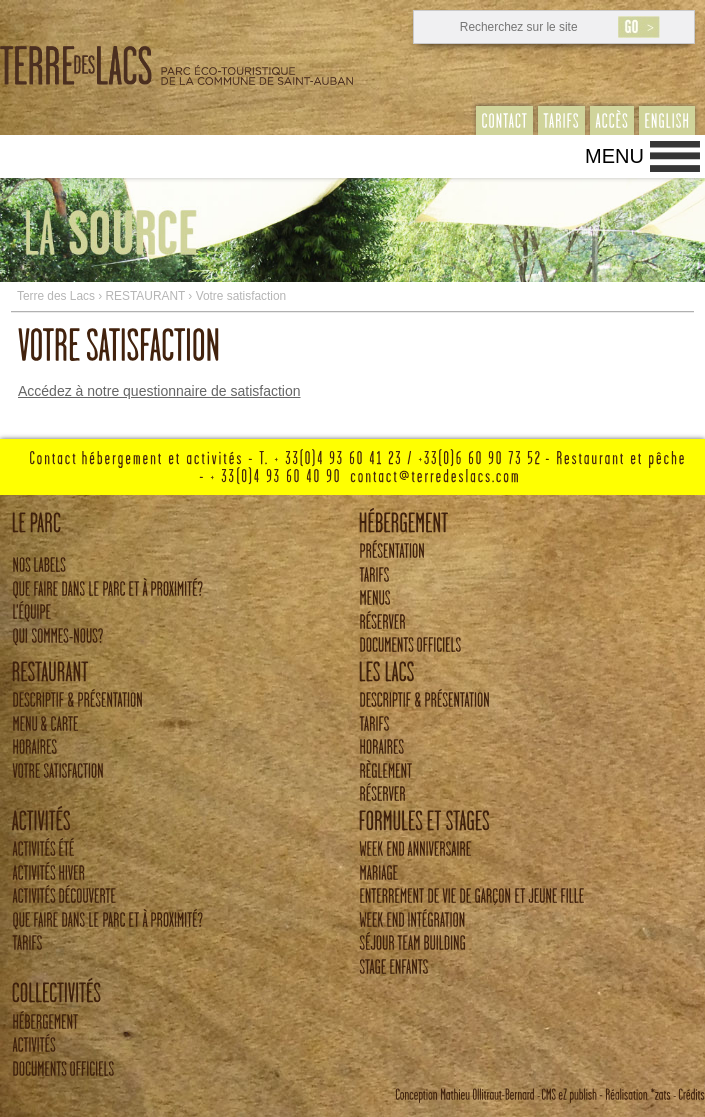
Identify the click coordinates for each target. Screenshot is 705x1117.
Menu (614, 156)
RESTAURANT (146, 296)
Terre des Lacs (56, 296)
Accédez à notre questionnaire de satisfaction (159, 391)
